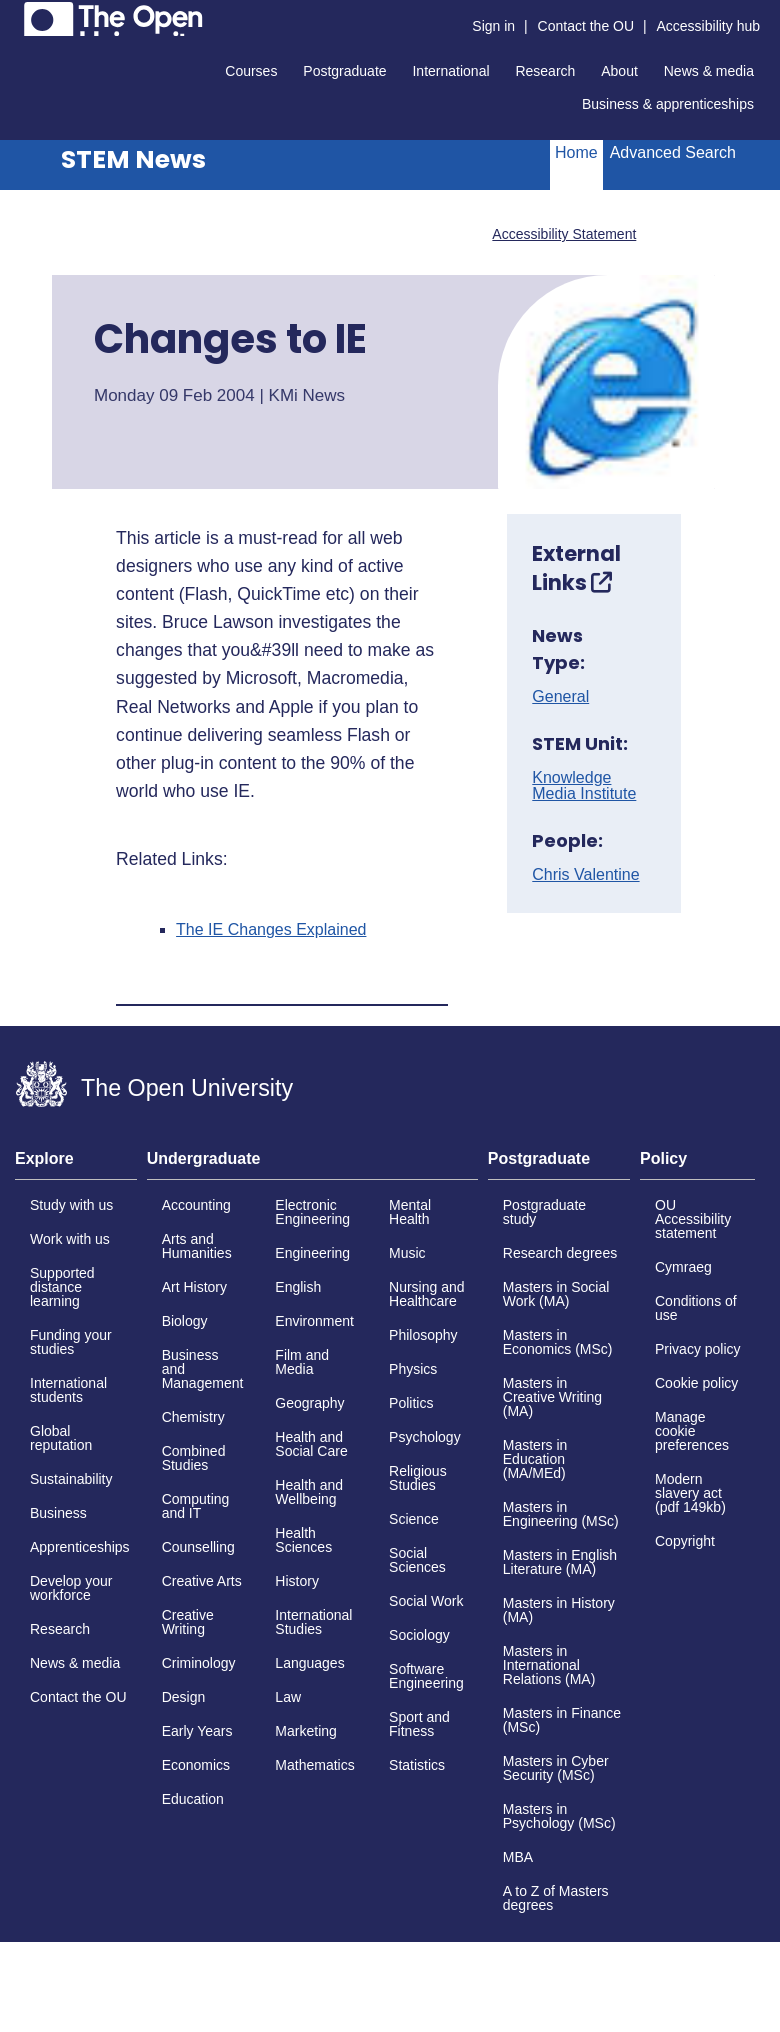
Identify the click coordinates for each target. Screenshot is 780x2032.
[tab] (76, 1165)
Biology (185, 1321)
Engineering (312, 1253)
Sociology (419, 1635)
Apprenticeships (80, 1547)
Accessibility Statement (564, 234)
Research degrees (560, 1253)
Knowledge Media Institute (584, 786)
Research (545, 71)
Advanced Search (673, 152)
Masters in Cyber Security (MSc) (556, 1768)
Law (288, 1697)
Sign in (493, 26)
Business (58, 1513)
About (619, 71)
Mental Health (410, 1212)
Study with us (71, 1205)
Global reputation (61, 1438)
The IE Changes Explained (271, 930)
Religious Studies (418, 1478)
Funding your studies (71, 1342)
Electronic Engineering (312, 1212)
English (298, 1287)
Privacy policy (698, 1349)
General (560, 697)
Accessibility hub (709, 26)
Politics (411, 1403)
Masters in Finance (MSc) (562, 1720)
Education (193, 1799)
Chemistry (193, 1417)
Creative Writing (188, 1622)
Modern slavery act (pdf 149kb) (690, 1493)
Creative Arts (202, 1581)
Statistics (417, 1765)
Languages (309, 1663)
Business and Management (203, 1369)
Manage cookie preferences (692, 1431)
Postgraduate (344, 71)
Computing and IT (196, 1506)
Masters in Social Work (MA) (556, 1294)
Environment (314, 1321)
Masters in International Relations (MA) (549, 1665)
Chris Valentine (585, 875)
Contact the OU (586, 26)
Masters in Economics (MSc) (558, 1342)
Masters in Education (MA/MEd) (535, 1459)
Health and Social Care (311, 1444)
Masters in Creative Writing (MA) (552, 1397)
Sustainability (71, 1479)
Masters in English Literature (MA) (560, 1562)
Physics (413, 1369)
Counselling (198, 1547)
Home (576, 152)
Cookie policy (696, 1383)
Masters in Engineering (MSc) (561, 1514)
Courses (251, 71)
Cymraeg (683, 1267)
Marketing (305, 1731)
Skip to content (15, 15)
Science (414, 1519)
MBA (518, 1857)
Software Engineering (426, 1676)
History (297, 1581)
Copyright (685, 1541)
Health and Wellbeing (309, 1492)
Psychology (425, 1437)
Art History (194, 1287)
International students (68, 1390)
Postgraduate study (544, 1212)
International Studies (313, 1622)
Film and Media (302, 1362)
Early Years (197, 1731)
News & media (709, 71)
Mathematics (314, 1765)
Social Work (426, 1601)
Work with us (70, 1239)
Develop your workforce (71, 1588)
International (450, 71)
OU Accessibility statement (693, 1219)
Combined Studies (194, 1458)
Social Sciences (417, 1560)
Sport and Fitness (419, 1724)
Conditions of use (696, 1308)
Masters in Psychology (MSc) (559, 1816)
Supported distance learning (62, 1287)
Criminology (199, 1663)
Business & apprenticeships (668, 104)
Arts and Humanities (197, 1246)
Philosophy (423, 1335)
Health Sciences (303, 1540)
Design (184, 1697)
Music (407, 1253)
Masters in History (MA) (559, 1610)
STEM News (133, 159)
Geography (309, 1403)
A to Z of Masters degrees (556, 1898)
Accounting (196, 1205)
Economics (196, 1765)
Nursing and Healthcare (427, 1294)
